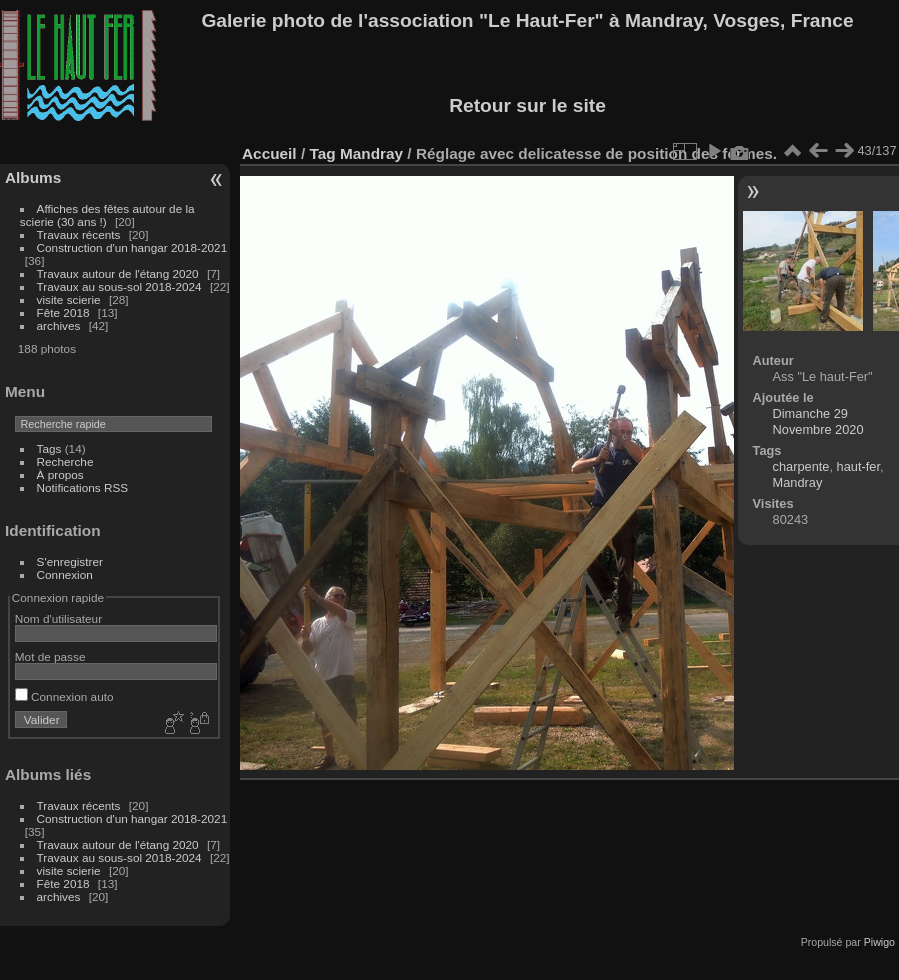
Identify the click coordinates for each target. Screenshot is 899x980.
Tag (322, 153)
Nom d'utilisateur (58, 618)
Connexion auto (64, 696)
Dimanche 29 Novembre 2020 (818, 421)
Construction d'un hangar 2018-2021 (132, 247)
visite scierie (69, 299)
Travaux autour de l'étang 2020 (118, 273)
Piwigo (879, 942)
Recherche (65, 461)
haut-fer (858, 466)
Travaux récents (79, 234)
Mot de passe (50, 656)
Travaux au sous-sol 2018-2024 (119, 286)
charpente (801, 466)
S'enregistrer (70, 561)
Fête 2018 (63, 312)
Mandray (371, 153)
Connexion (65, 574)
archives (59, 325)
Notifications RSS (83, 487)
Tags (49, 448)
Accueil (269, 153)
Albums (33, 177)
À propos (60, 474)
